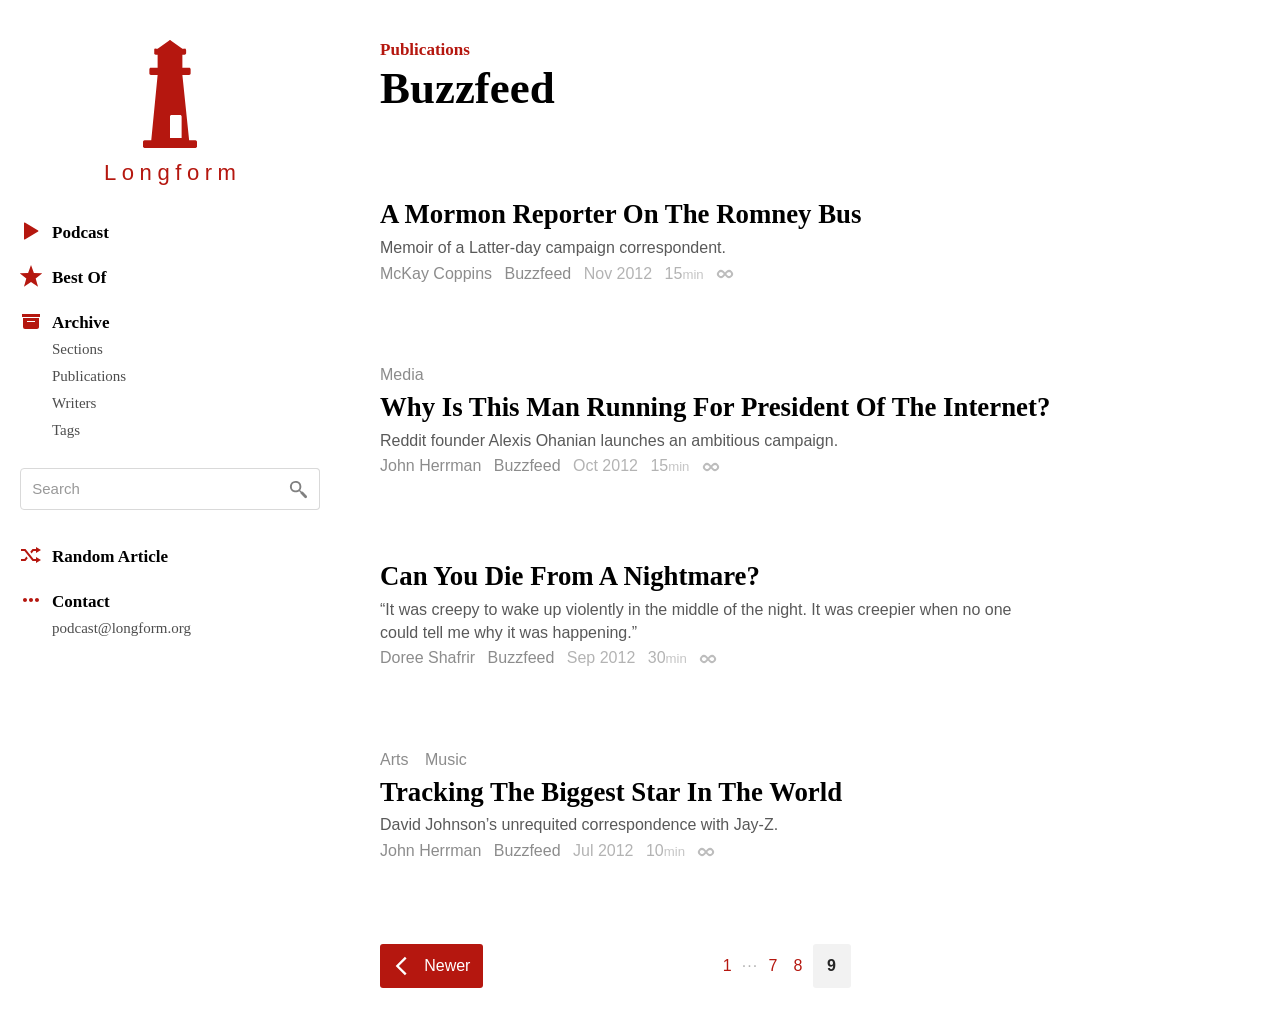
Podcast (64, 231)
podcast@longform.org (121, 628)
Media (402, 375)
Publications (89, 376)
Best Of (63, 276)
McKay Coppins (436, 273)
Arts (394, 760)
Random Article (94, 555)
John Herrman (430, 465)
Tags (66, 430)
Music (446, 760)
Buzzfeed (538, 273)
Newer (447, 965)
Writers (74, 403)
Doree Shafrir (427, 657)
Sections (77, 349)
